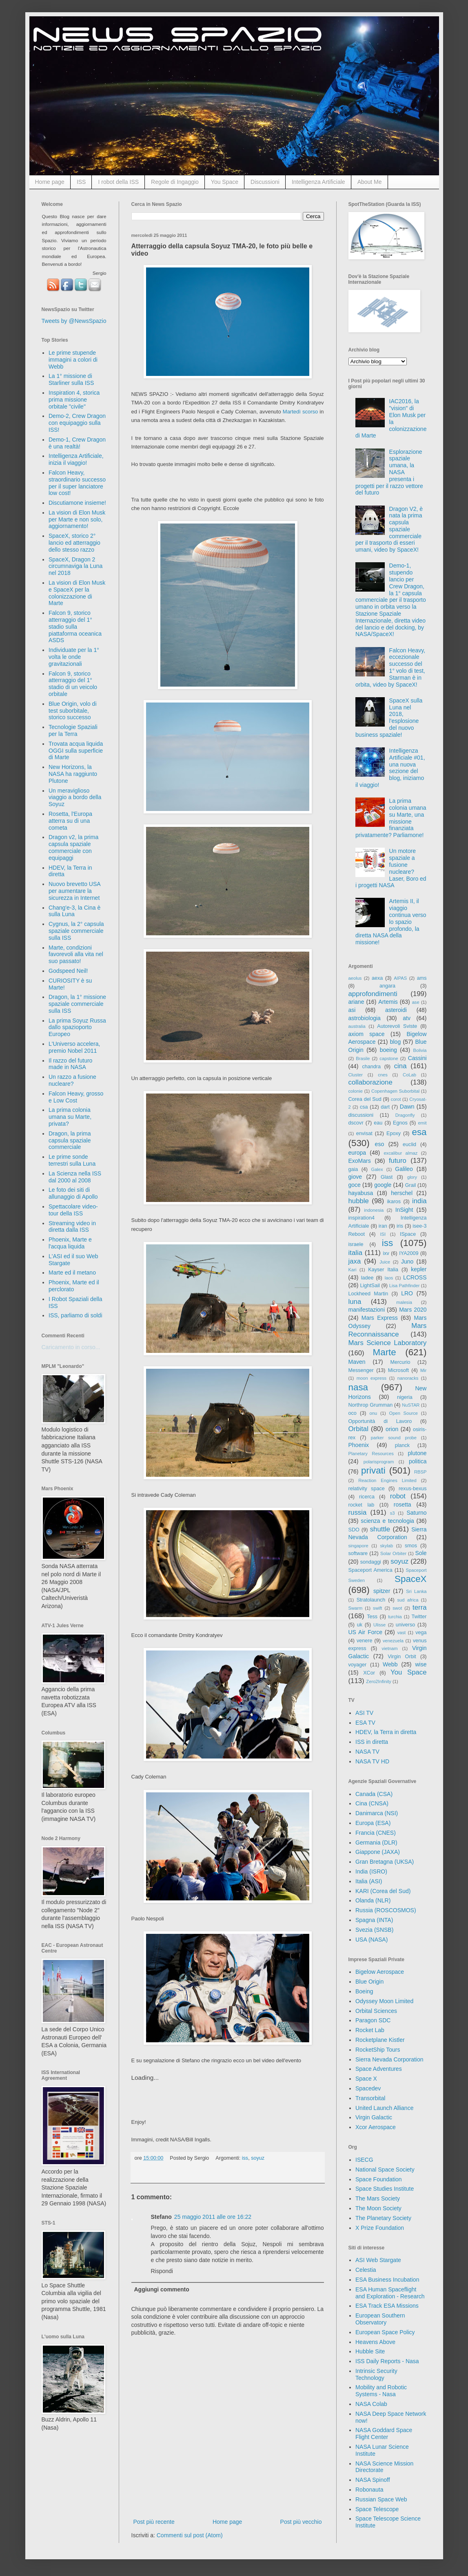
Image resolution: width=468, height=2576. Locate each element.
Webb (390, 1664)
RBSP (420, 1471)
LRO (407, 1293)
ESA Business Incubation (387, 2279)
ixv (386, 1253)
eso (379, 1144)
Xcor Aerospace (375, 2127)
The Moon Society (378, 2208)
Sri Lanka (416, 1591)
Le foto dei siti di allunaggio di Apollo (73, 1193)
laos (389, 1277)
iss (245, 2158)
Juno (407, 1261)
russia (357, 1512)
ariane (356, 1002)
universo (405, 1625)
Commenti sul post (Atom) (190, 2535)
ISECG (364, 2159)
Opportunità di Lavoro (380, 1421)
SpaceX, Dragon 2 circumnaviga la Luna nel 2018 (75, 566)
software (358, 1553)
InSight (404, 1209)
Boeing (364, 1991)
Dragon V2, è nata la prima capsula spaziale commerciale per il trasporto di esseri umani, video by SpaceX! (389, 529)
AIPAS (400, 978)
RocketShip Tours (377, 2049)
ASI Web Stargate (378, 2260)
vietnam (389, 1648)
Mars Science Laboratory (387, 1343)
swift (377, 1608)
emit (422, 1122)
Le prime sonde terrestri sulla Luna (72, 1160)
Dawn (407, 1106)
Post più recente (154, 2522)
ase (415, 1002)
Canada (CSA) (374, 1794)
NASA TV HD (372, 1761)
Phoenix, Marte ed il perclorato (74, 1285)
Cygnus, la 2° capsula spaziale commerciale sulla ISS (76, 931)
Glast (387, 1177)
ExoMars (359, 1161)
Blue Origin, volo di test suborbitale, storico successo (73, 710)
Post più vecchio (301, 2522)
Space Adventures (378, 2069)
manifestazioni (366, 1309)
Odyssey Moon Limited (384, 2001)
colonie (355, 1091)
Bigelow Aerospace (379, 1971)
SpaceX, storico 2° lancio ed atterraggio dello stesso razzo (74, 542)
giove (355, 1176)
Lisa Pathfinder (404, 1285)
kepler (418, 1269)
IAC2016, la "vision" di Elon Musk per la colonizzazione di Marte (390, 418)
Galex (377, 1169)
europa (357, 1152)
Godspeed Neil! (68, 971)
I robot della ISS (118, 182)
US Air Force (365, 1632)
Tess (372, 1616)
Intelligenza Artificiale (318, 182)
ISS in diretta (371, 1742)
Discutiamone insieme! (77, 502)
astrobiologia (364, 1018)
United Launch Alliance (384, 2108)
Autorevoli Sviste (397, 1026)
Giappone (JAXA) (377, 1852)
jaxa (354, 1261)
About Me (369, 182)
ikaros (394, 1201)
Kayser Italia (383, 1270)
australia (357, 1026)
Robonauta (369, 2489)
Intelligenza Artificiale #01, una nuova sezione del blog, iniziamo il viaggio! (390, 767)
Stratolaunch (371, 1600)
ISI (383, 1234)
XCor (369, 1673)
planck (402, 1445)
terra (420, 1607)
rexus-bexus (413, 1488)
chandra (371, 1066)
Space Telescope (377, 2509)
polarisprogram (379, 1461)
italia (355, 1253)
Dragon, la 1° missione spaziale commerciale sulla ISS (77, 1004)
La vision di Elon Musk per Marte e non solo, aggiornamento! (77, 519)
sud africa (408, 1599)
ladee (367, 1278)
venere (365, 1641)
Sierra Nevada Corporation (389, 2059)
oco (352, 1413)
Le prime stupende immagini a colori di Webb (73, 359)
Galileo (404, 1169)
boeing (388, 1050)
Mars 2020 (412, 1309)
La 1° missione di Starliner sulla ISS (71, 379)
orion (392, 1429)
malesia (404, 1302)
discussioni (361, 1115)
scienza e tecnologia (387, 1521)
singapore (358, 1545)
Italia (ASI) (368, 1881)
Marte (384, 1352)
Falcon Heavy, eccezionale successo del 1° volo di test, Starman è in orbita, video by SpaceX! (390, 667)
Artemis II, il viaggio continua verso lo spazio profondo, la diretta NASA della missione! (390, 922)
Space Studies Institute (384, 2188)
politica (418, 1461)
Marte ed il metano (72, 1272)
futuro (397, 1160)
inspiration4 (361, 1218)
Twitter (418, 1616)
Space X (366, 2078)
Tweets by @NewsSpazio (74, 321)
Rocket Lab (369, 2030)
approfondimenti (372, 994)
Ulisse (379, 1624)
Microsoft (398, 1370)
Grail (410, 1185)
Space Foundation (378, 2179)
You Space (224, 182)
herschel (402, 1193)
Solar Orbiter (393, 1553)
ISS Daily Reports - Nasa (387, 2361)
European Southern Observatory (380, 2319)
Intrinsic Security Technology (376, 2374)
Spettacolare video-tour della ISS (73, 1210)
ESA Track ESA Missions (387, 2305)
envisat (364, 1133)
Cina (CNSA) (371, 1803)
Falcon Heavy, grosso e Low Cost (76, 1097)
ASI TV (364, 1713)
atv (406, 1018)
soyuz (257, 2158)
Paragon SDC (372, 2020)
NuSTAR (410, 1405)
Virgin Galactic (373, 2117)
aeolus (355, 978)
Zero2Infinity (378, 1681)
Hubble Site (370, 2351)
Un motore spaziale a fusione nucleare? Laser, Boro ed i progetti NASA (390, 868)
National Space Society (385, 2169)
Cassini (417, 1058)
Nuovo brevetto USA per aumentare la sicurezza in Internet (74, 891)
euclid (409, 1144)
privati (373, 1470)
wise (420, 1664)
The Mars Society (377, 2198)
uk (359, 1625)
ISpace (408, 1234)
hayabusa (360, 1193)
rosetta (402, 1504)
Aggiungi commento (161, 2289)
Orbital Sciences (376, 2011)
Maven (357, 1362)
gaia (353, 1169)
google (382, 1185)
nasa (358, 1387)
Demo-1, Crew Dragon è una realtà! (77, 443)
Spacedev (368, 2088)
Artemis (387, 1002)
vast (401, 1632)
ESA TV (365, 1722)
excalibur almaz (400, 1153)
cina (400, 1066)
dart (385, 1107)
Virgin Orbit (402, 1656)
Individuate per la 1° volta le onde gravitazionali (74, 657)
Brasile (363, 1058)
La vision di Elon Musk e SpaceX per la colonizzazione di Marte (77, 592)
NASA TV (367, 1751)
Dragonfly (405, 1115)
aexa (377, 978)
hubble (358, 1201)
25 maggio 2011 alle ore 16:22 (212, 2217)
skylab (386, 1545)
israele (356, 1244)
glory (412, 1177)
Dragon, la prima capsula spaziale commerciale (70, 1140)
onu (373, 1413)
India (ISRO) (371, 1871)
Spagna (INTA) (374, 1920)
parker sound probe (394, 1437)
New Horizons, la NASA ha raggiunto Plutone (73, 774)
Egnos (400, 1123)
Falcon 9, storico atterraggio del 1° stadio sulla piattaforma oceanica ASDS (75, 626)
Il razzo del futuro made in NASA (70, 1064)
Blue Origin (369, 1981)
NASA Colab (371, 2404)
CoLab (409, 1074)
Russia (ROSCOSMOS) (385, 1910)
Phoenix (358, 1445)
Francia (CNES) (375, 1832)
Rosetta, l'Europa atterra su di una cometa (70, 821)
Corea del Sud (364, 1099)
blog (395, 1041)
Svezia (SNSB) (374, 1929)
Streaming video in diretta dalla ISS (72, 1226)
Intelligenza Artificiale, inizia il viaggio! (76, 459)
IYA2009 (408, 1253)
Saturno (416, 1512)
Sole (421, 1553)
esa (419, 1132)
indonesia (374, 1210)
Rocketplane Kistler (380, 2040)
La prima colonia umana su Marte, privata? (70, 1117)
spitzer (381, 1591)
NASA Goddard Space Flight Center (383, 2433)
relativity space (366, 1488)
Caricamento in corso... (71, 1347)
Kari (352, 1269)
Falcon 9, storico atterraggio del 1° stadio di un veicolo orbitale (73, 683)
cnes (383, 1074)
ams (422, 978)
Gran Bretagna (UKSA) (384, 1861)
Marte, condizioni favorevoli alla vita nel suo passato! (76, 954)
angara (387, 986)
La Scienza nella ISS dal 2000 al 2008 (75, 1177)
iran (383, 1226)
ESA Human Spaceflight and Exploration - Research (390, 2293)
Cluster (355, 1074)
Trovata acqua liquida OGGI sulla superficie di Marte (76, 750)
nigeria (405, 1397)
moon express (372, 1378)
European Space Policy (385, 2332)
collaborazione (370, 1082)
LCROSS (415, 1277)
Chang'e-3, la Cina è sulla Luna (74, 911)
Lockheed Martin (368, 1294)
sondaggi (370, 1562)
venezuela (393, 1640)
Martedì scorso (300, 412)
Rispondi (162, 2271)
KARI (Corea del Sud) (382, 1891)
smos (411, 1546)
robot (398, 1496)
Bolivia (420, 1050)
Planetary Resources (371, 1453)
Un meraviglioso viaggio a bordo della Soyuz (75, 797)
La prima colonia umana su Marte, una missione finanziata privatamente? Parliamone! (390, 818)
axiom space (366, 1034)
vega (420, 1632)
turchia (395, 1616)
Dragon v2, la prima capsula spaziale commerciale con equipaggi (73, 847)
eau (378, 1123)
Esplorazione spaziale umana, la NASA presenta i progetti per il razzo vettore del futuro (389, 472)
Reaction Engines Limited (387, 1480)
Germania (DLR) (376, 1842)
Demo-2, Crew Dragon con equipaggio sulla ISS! (77, 423)
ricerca (367, 1497)
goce (354, 1185)
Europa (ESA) (372, 1823)
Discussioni (265, 182)
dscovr (356, 1123)
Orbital (358, 1429)
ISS (81, 182)
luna (355, 1302)
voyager (357, 1665)
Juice (384, 1261)
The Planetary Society (383, 2218)
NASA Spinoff (372, 2480)
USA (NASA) (371, 1939)
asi (352, 1010)
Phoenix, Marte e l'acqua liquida (70, 1243)
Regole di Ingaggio (175, 182)
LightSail (370, 1285)
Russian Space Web (381, 2499)
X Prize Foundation (379, 2228)
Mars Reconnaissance (387, 1330)
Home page (49, 182)
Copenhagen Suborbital (395, 1091)
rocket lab (361, 1505)
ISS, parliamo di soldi (75, 1315)
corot (396, 1099)
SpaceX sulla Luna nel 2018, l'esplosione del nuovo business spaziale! (388, 717)
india (419, 1201)
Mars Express (380, 1318)
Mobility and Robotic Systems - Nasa (381, 2390)
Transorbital (370, 2098)
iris (400, 1226)
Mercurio (400, 1362)
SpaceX (410, 1579)
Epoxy (393, 1133)
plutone (417, 1453)
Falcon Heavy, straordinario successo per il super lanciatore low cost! (77, 482)
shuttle (380, 1529)
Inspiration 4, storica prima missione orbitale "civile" (74, 399)
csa (364, 1107)
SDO (353, 1530)
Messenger (361, 1370)
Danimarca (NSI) (376, 1813)
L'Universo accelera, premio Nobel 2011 (74, 1047)
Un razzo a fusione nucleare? (72, 1080)
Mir (423, 1370)
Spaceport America (370, 1570)
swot (397, 1608)
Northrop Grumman (370, 1405)
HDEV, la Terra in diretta (385, 1732)
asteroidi (396, 1010)
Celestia (365, 2270)
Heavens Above (375, 2342)
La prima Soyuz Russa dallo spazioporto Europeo (77, 1027)
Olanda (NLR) (372, 1900)
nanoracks (408, 1378)
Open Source (403, 1413)
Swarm (355, 1608)
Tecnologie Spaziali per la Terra (73, 730)
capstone (388, 1058)
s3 (392, 1513)
